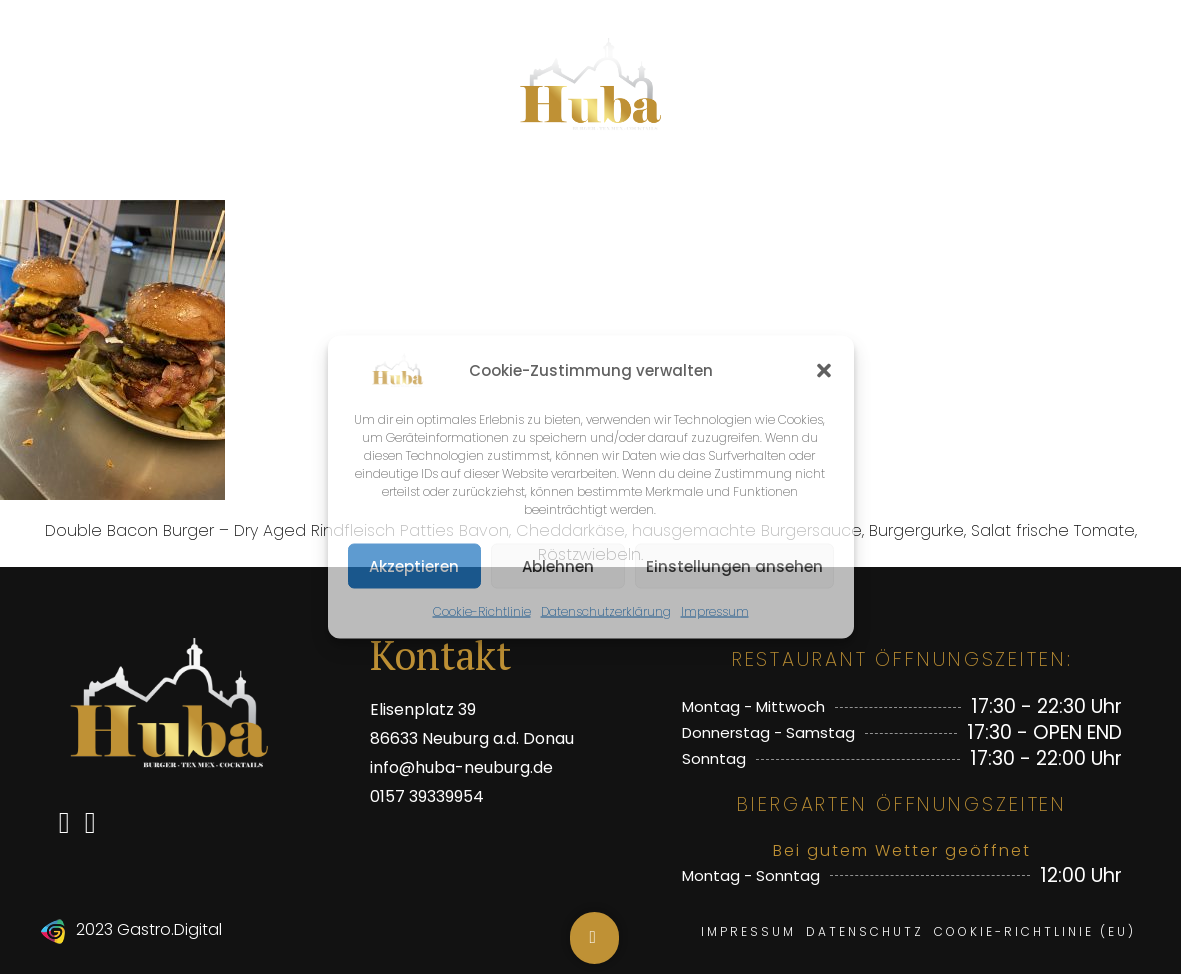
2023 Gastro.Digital (149, 929)
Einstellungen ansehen (734, 565)
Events (1078, 179)
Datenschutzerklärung (606, 611)
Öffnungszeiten (903, 179)
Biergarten (701, 179)
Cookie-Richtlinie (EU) (1035, 931)
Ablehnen (558, 565)
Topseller (392, 179)
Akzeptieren (414, 565)
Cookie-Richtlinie (482, 611)
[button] (824, 371)
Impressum (715, 611)
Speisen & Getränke (181, 179)
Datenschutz (865, 931)
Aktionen (541, 179)
